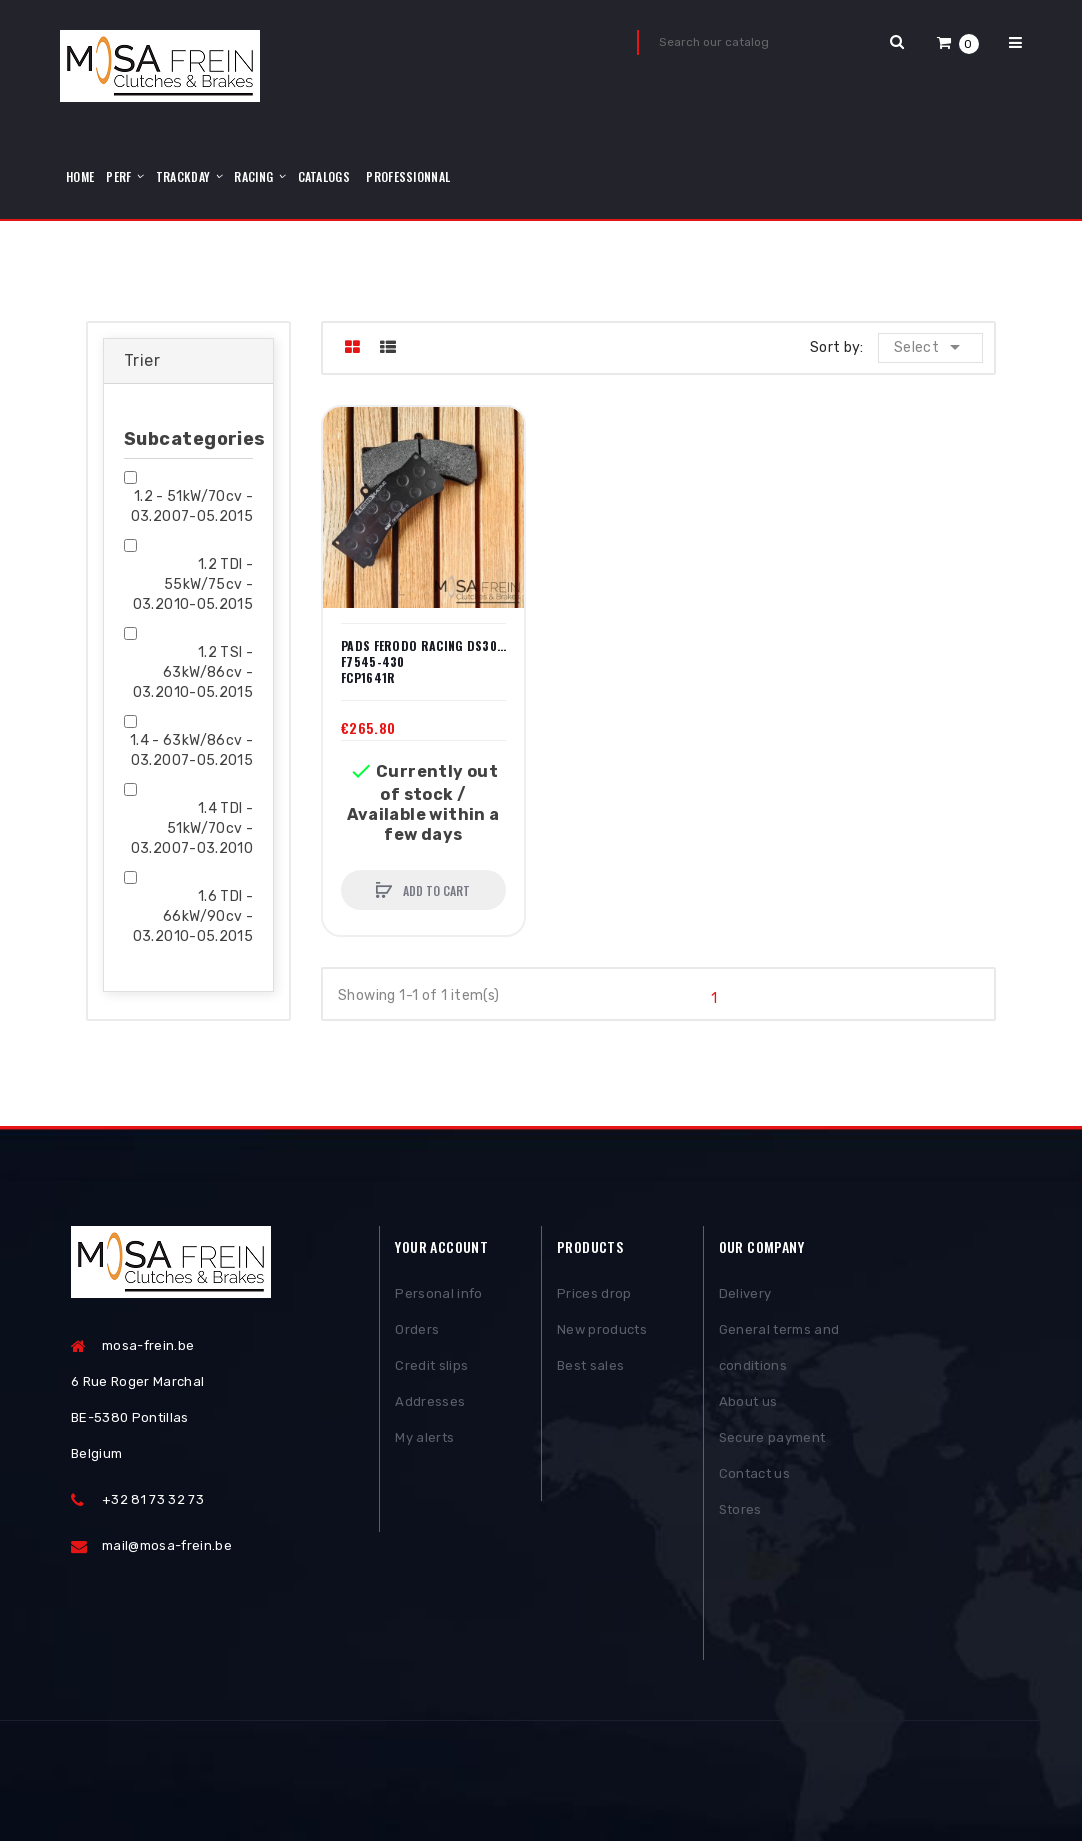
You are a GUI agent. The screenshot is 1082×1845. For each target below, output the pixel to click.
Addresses (430, 1403)
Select (931, 347)
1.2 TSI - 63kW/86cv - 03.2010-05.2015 (193, 672)
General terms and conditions (779, 1349)
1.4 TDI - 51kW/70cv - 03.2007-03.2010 (192, 828)
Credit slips (431, 1367)
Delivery (745, 1295)
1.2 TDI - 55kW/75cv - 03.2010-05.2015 (193, 584)
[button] (958, 42)
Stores (740, 1511)
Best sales (590, 1367)
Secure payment (772, 1439)
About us (748, 1403)
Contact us (754, 1475)
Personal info (438, 1295)
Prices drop (594, 1295)
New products (602, 1331)
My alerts (424, 1439)
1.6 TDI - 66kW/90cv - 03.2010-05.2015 (193, 916)
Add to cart (435, 890)
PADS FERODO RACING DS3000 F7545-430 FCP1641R (423, 662)
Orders (417, 1331)
